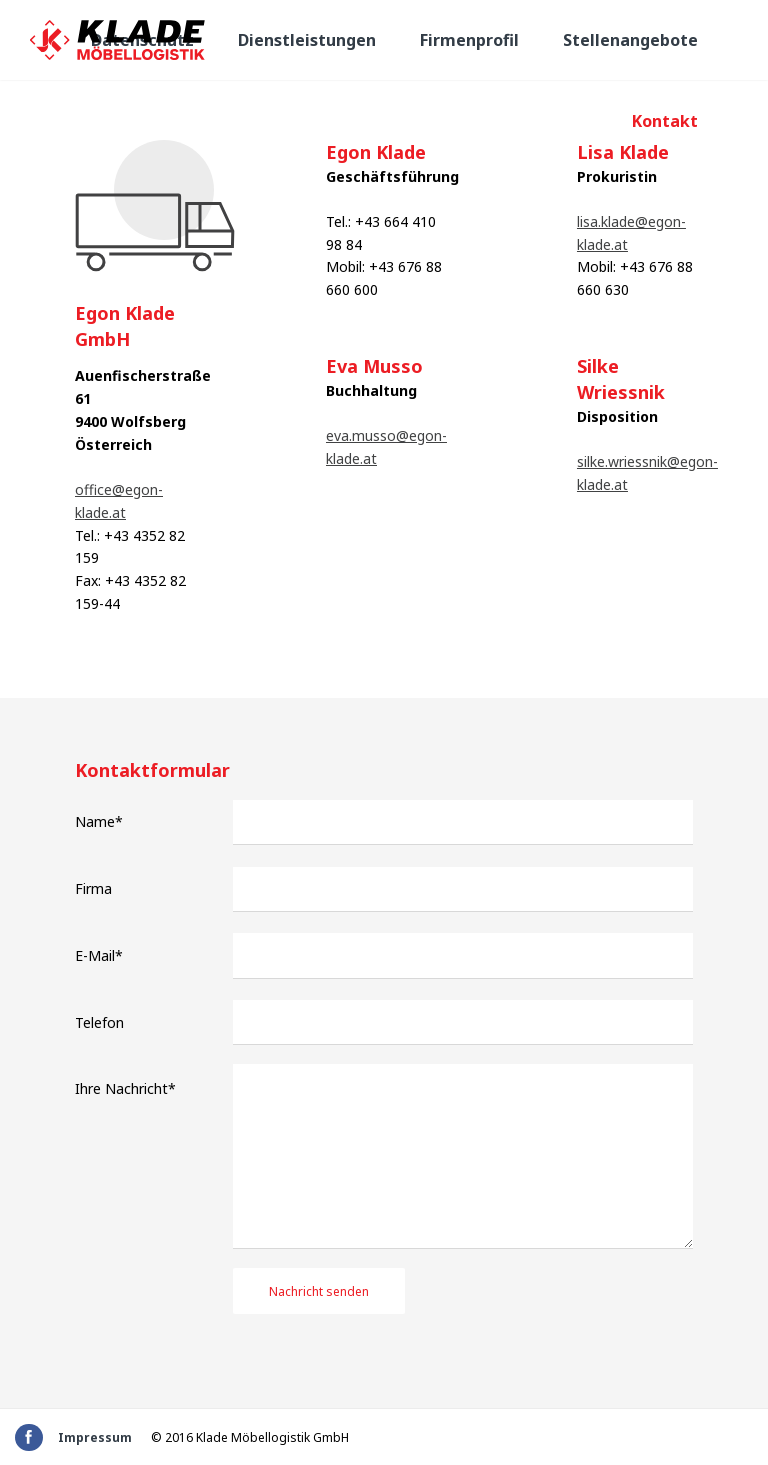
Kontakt (665, 121)
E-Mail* (99, 955)
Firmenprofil (469, 40)
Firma (93, 888)
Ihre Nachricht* (125, 1088)
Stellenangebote (630, 40)
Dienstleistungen (307, 40)
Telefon (99, 1022)
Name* (99, 821)
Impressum (95, 1437)
